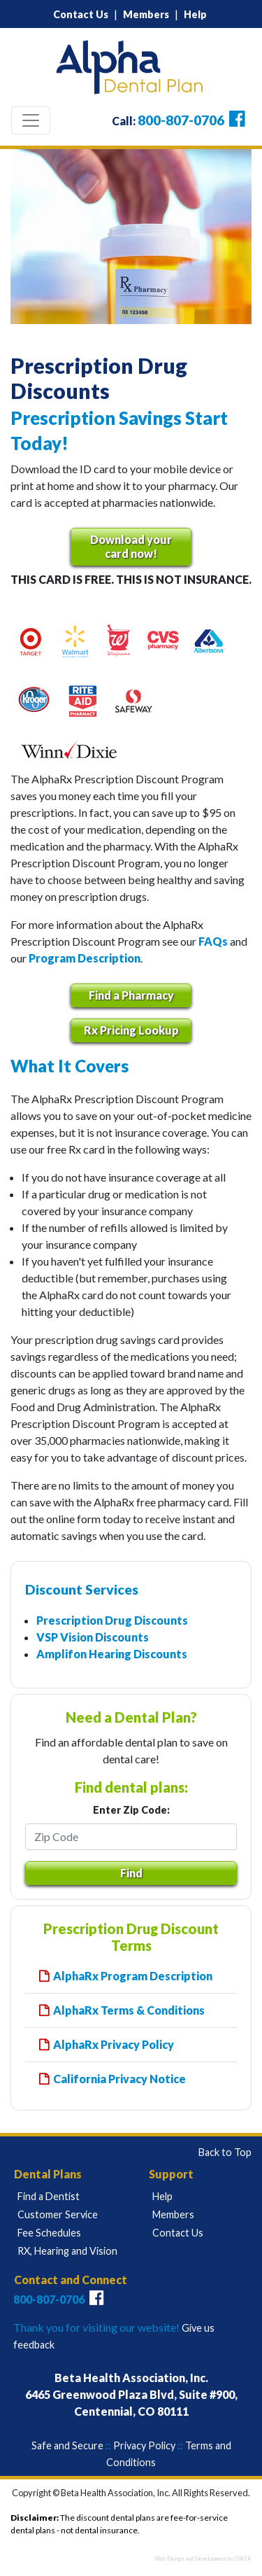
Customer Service (57, 2214)
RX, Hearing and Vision (67, 2251)
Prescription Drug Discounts (112, 1620)
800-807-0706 (181, 120)
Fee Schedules (49, 2233)
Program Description (84, 958)
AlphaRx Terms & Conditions (129, 2010)
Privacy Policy (144, 2445)
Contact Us (80, 14)
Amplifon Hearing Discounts (111, 1653)
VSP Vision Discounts (92, 1637)
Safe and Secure (67, 2445)
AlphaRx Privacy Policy (113, 2044)
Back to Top (225, 2152)
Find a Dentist (48, 2196)
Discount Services (81, 1589)
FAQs (213, 941)
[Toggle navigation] (30, 120)
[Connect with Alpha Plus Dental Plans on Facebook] (235, 120)
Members (146, 14)
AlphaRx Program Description (132, 1975)
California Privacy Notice (119, 2078)
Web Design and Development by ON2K (203, 2558)
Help (195, 14)
